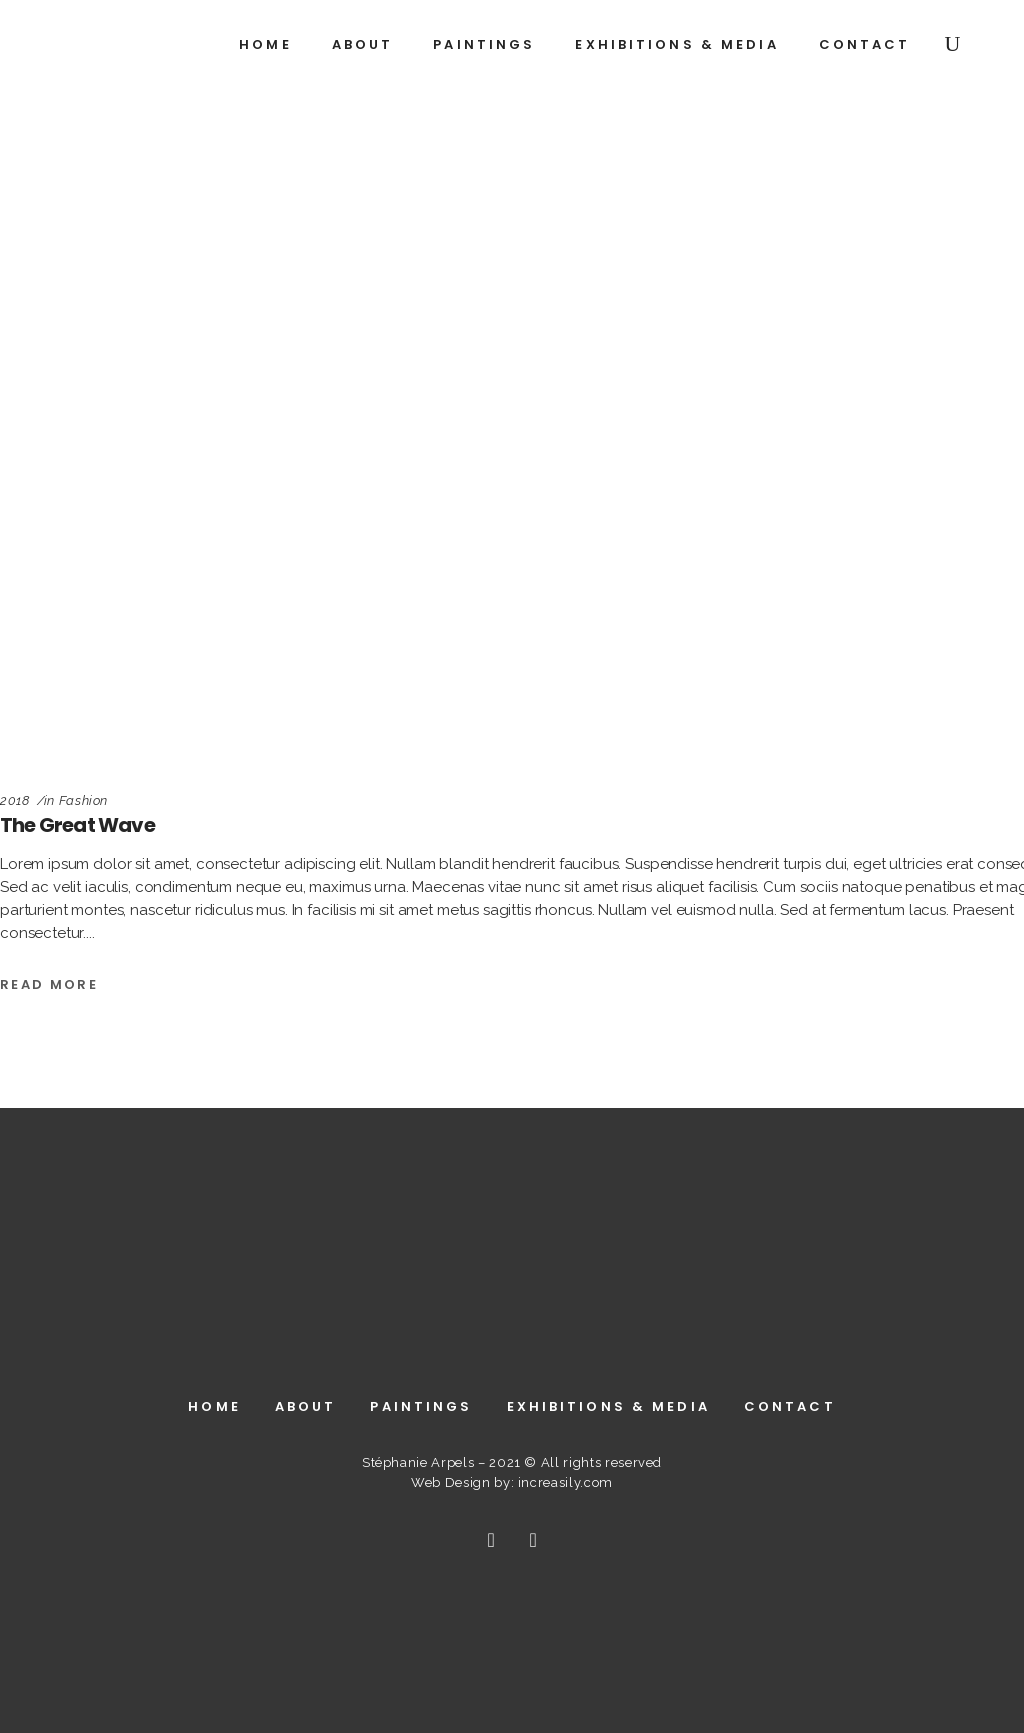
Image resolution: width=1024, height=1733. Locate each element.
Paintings (421, 1406)
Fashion (84, 800)
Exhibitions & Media (608, 1406)
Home (214, 1406)
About (306, 1406)
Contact (790, 1406)
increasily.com (565, 1482)
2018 (15, 800)
